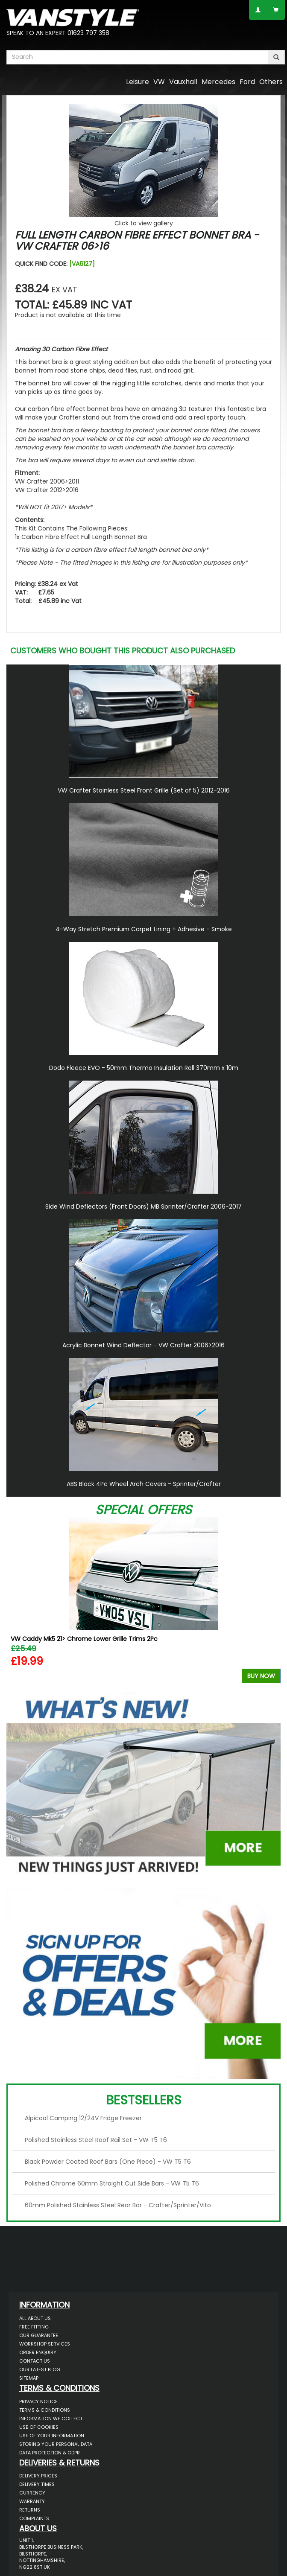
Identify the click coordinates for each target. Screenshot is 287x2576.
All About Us (35, 2318)
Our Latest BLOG (39, 2369)
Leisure (137, 82)
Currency (32, 2492)
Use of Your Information (51, 2435)
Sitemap (28, 2378)
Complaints (34, 2518)
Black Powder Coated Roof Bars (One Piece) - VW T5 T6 (108, 2161)
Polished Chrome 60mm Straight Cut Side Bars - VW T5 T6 (112, 2183)
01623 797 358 (88, 33)
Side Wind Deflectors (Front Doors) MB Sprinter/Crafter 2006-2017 (143, 1206)
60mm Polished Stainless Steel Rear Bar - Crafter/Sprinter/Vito (118, 2205)
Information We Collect (50, 2418)
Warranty (32, 2501)
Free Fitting (34, 2326)
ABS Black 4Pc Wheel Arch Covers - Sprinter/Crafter (144, 1484)
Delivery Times (37, 2484)
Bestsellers (144, 2100)
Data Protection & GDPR (49, 2452)
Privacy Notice (38, 2401)
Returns (29, 2509)
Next (271, 1602)
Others (271, 82)
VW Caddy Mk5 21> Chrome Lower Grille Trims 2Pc (84, 1639)
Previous (16, 1602)
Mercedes (218, 82)
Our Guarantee (38, 2335)
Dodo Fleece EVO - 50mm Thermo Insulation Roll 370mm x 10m (143, 1068)
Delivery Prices (38, 2475)
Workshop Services (44, 2343)
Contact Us (34, 2360)
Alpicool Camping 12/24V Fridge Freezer (83, 2118)
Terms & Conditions (44, 2410)
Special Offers (143, 1510)
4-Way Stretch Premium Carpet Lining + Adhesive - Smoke (144, 929)
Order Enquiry (37, 2352)
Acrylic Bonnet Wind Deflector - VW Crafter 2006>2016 (143, 1345)
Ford (247, 82)
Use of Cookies (39, 2427)
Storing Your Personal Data (55, 2444)
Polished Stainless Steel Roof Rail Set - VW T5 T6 (96, 2140)
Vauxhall (183, 82)
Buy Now (261, 1676)
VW (159, 82)
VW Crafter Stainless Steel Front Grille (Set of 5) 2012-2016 (144, 790)
